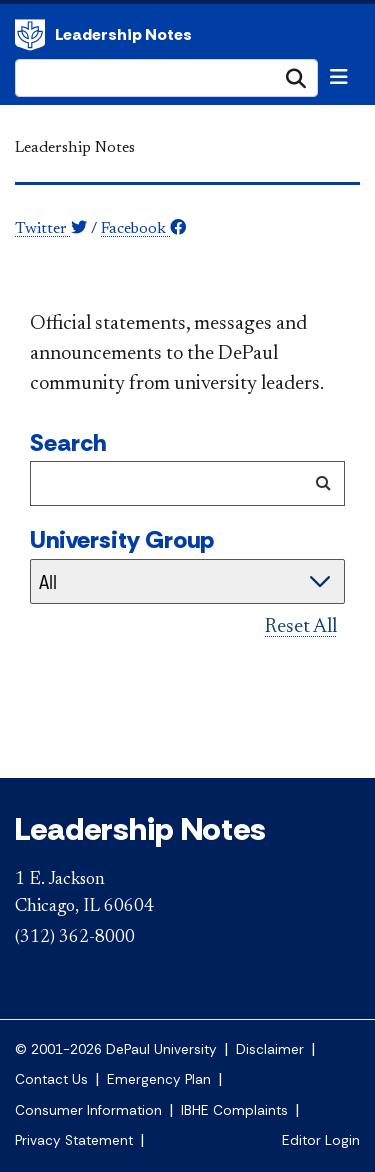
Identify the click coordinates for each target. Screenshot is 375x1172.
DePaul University (30, 35)
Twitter (51, 229)
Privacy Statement (74, 1140)
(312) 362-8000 (75, 938)
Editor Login (321, 1140)
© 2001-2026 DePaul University (116, 1049)
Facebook (143, 229)
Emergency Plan (159, 1079)
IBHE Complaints (234, 1110)
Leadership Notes (123, 34)
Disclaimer (270, 1049)
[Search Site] (166, 78)
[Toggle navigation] (339, 77)
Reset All (301, 627)
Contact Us (51, 1079)
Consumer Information (88, 1110)
